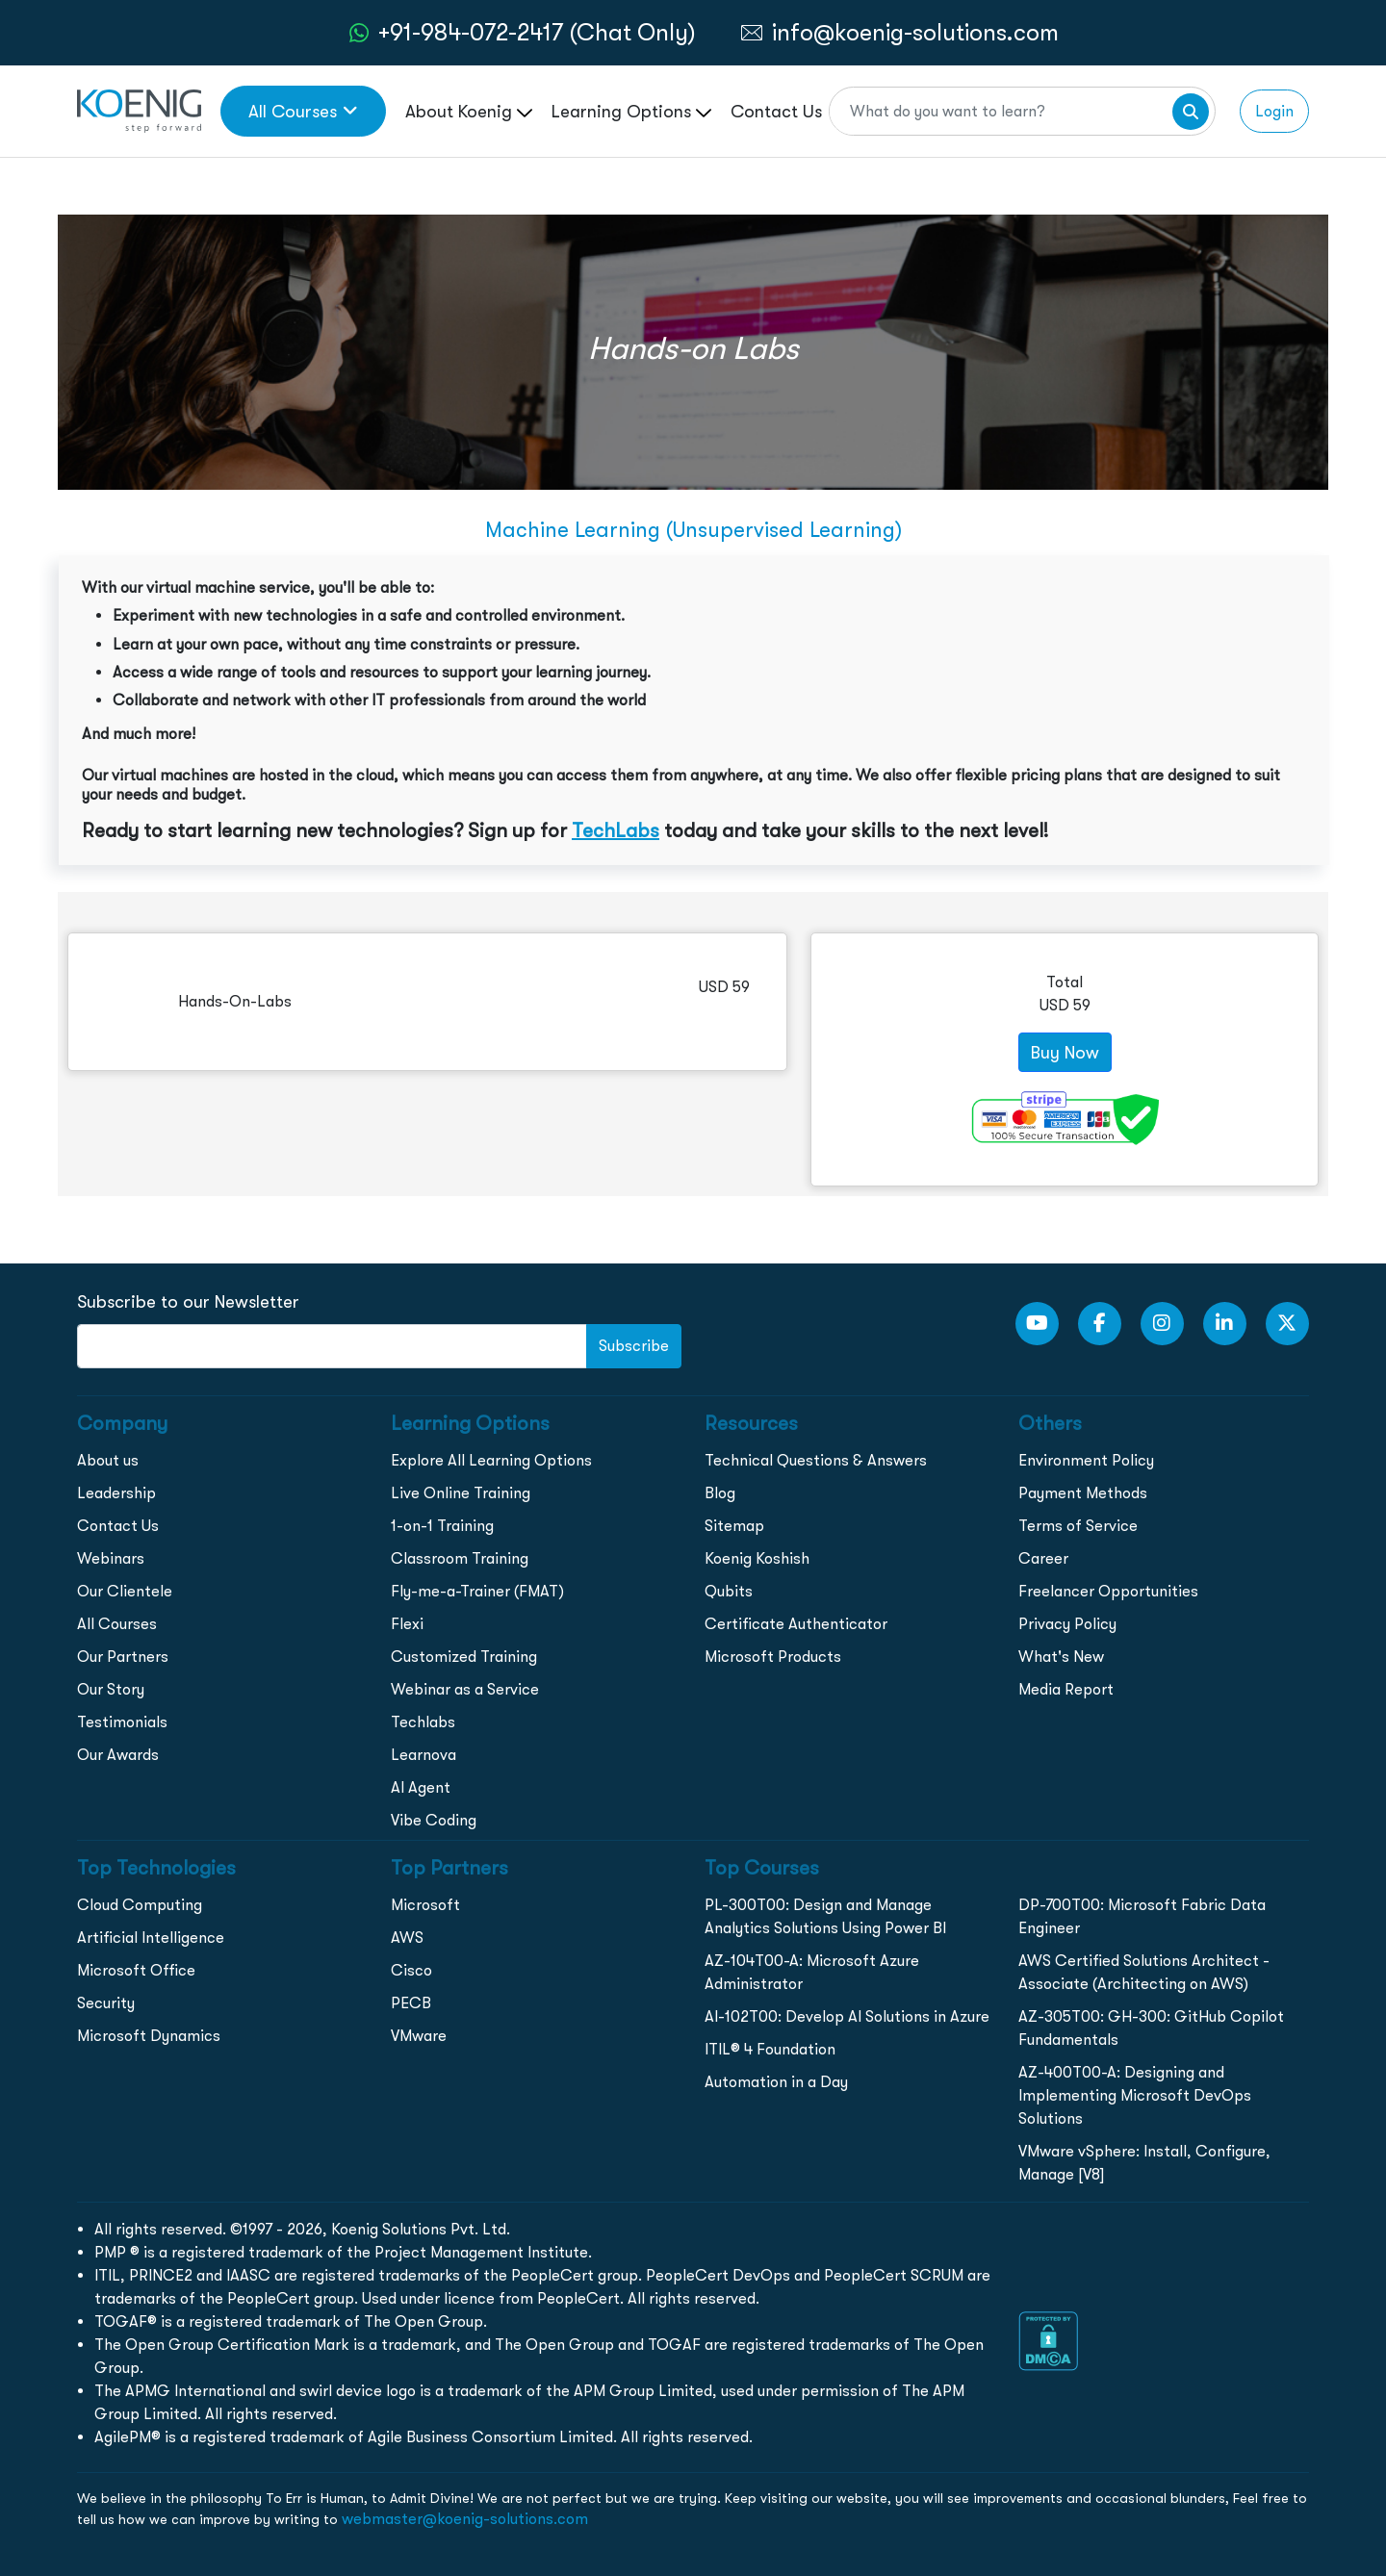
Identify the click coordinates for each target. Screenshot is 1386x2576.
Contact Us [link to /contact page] (776, 111)
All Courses (117, 1624)
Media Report (1066, 1689)
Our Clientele (124, 1591)
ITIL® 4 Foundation (770, 2049)
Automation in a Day (776, 2082)
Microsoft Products (773, 1656)
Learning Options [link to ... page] (631, 111)
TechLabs (615, 830)
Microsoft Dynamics (148, 2036)
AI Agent (420, 1787)
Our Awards (118, 1755)
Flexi (407, 1624)
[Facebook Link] (1099, 1323)
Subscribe (634, 1346)
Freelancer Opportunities (1108, 1591)
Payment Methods (1082, 1493)
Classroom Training (459, 1558)
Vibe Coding (433, 1820)
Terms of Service (1078, 1526)
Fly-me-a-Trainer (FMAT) (477, 1591)
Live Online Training (460, 1493)
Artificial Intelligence (150, 1937)
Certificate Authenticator (796, 1624)
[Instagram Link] (1162, 1323)
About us (108, 1460)
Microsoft (425, 1905)
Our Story (110, 1689)
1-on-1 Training (442, 1526)
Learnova (423, 1755)
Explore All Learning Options (491, 1460)
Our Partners (122, 1656)
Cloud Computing (139, 1905)
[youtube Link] (1037, 1323)
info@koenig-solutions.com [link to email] (915, 32)
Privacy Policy (1067, 1624)
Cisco (411, 1970)
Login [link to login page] (1274, 111)
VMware (419, 2036)
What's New (1061, 1656)
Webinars (110, 1558)
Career (1043, 1558)
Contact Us (118, 1526)
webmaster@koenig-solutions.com (465, 2519)
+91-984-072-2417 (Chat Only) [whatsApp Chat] (537, 32)
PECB (411, 2003)
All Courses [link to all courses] (303, 111)
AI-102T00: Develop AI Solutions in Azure (847, 2016)
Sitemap (734, 1526)
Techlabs (423, 1722)
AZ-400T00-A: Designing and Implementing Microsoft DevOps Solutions (1134, 2095)
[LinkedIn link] (1224, 1323)
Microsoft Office (136, 1970)
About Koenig (468, 111)
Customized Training (464, 1656)
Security (106, 2003)
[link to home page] (139, 109)
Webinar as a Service (465, 1689)
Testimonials (122, 1722)
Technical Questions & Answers (816, 1460)
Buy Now (1065, 1052)
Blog (720, 1493)
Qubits (729, 1591)
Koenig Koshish (757, 1558)
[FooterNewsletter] (332, 1346)
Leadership (116, 1493)
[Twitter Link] (1287, 1323)
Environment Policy (1086, 1460)
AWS (407, 1937)
